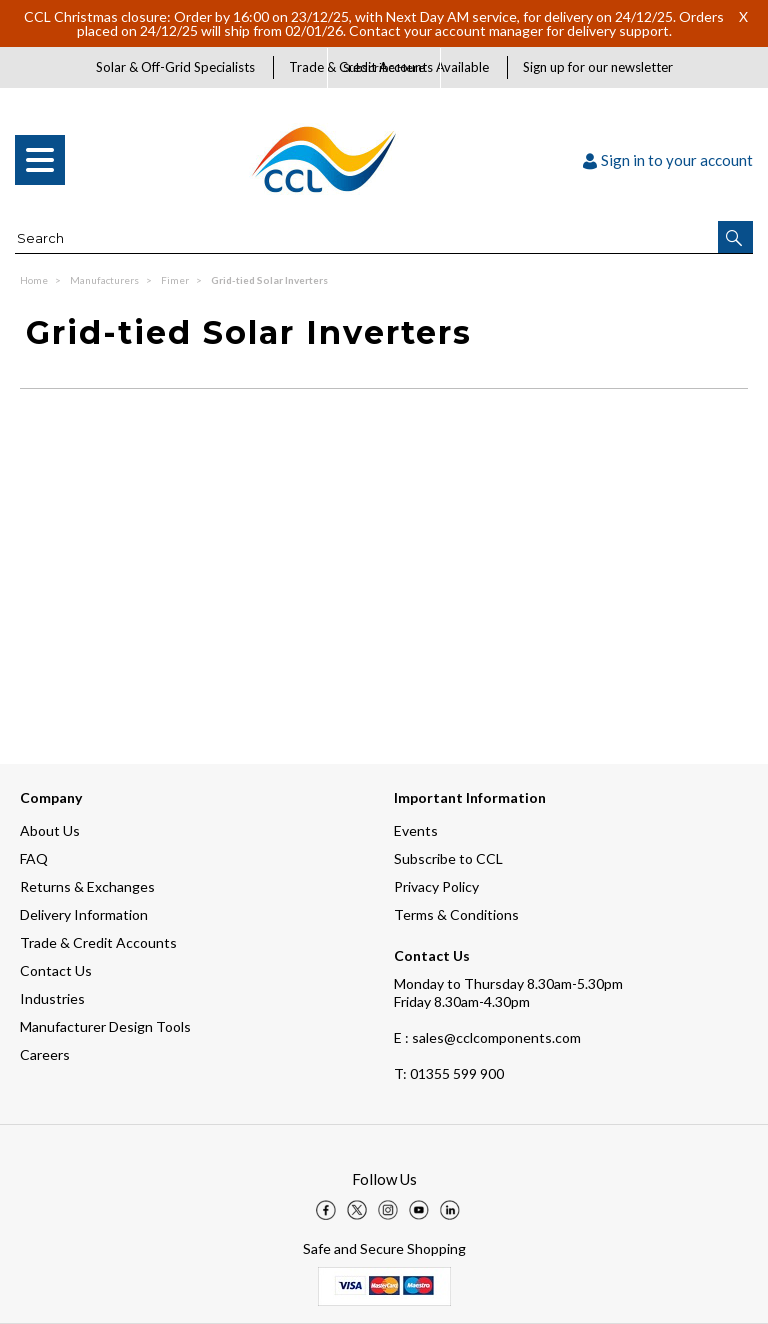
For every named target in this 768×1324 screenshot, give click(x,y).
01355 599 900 (449, 1073)
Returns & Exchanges (87, 886)
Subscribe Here (384, 67)
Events (416, 830)
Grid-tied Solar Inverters (269, 280)
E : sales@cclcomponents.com (487, 1037)
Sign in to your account (668, 160)
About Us (50, 830)
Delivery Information (84, 914)
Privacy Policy (436, 886)
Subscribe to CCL (448, 858)
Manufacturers (105, 280)
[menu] (40, 160)
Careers (45, 1054)
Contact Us (56, 970)
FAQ (34, 858)
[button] (735, 237)
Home (35, 280)
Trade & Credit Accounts (98, 942)
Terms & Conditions (456, 914)
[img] (326, 1210)
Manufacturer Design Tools (105, 1026)
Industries (52, 998)
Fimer (176, 280)
